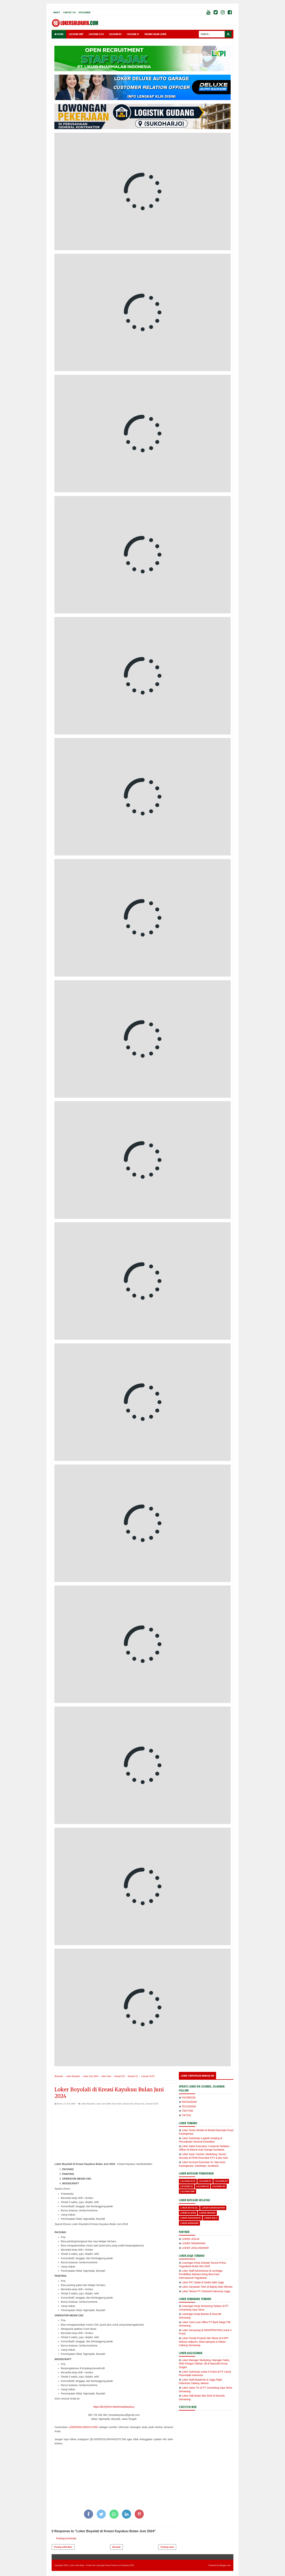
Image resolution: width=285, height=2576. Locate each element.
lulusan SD (218, 2186)
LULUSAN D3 (115, 34)
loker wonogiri (189, 2223)
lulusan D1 (205, 2181)
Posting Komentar (66, 2538)
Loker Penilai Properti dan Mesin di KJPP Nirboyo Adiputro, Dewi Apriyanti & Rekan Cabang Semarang (203, 2342)
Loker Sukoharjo (190, 2218)
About (56, 12)
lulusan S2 (202, 2186)
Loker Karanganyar (213, 2208)
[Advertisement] (114, 2132)
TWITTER (187, 2110)
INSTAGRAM (189, 2101)
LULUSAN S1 (133, 34)
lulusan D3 (128, 2104)
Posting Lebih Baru (63, 2547)
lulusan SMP (187, 2191)
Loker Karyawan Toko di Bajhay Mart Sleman (207, 2286)
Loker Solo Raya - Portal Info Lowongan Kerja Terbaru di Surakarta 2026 (102, 2565)
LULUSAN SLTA (96, 34)
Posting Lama (167, 2547)
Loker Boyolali (88, 2104)
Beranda (117, 2547)
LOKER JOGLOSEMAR (195, 2247)
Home (58, 34)
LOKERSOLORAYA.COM (83, 2427)
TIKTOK (186, 2115)
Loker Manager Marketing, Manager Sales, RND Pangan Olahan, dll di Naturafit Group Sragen (204, 2364)
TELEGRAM (189, 2106)
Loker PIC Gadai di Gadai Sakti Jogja (203, 2282)
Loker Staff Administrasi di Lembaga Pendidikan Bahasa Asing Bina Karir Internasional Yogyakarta (200, 2274)
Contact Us (69, 12)
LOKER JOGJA (190, 2239)
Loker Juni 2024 (103, 2104)
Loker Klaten (188, 2213)
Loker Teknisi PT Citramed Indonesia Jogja (206, 2291)
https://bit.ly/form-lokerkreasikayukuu (114, 2406)
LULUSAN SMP (76, 34)
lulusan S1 (139, 2104)
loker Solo (117, 2104)
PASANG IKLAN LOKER (155, 34)
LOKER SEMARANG (194, 2243)
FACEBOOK (189, 2097)
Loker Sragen (207, 2213)
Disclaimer (85, 12)
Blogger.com (225, 2565)
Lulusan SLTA (151, 2104)
